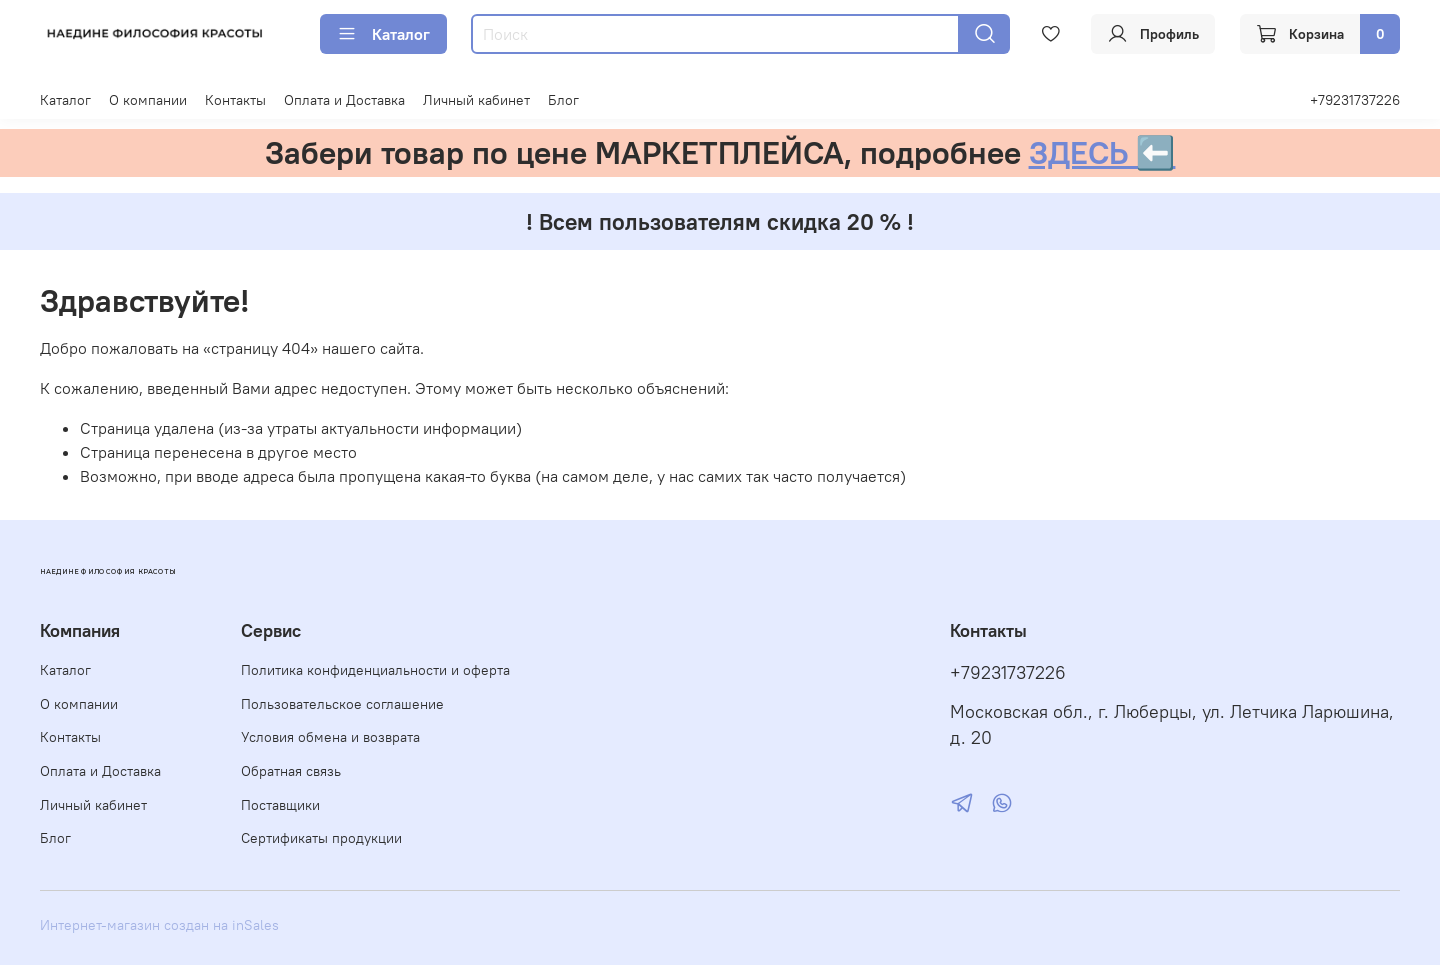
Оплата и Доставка (344, 100)
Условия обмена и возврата (330, 737)
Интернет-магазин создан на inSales (159, 925)
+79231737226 (1355, 100)
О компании (148, 100)
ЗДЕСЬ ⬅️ (1102, 152)
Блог (563, 100)
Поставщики (280, 805)
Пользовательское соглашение (342, 704)
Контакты (235, 100)
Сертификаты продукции (321, 838)
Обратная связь (291, 771)
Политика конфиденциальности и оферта (375, 670)
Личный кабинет (476, 100)
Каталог (383, 34)
